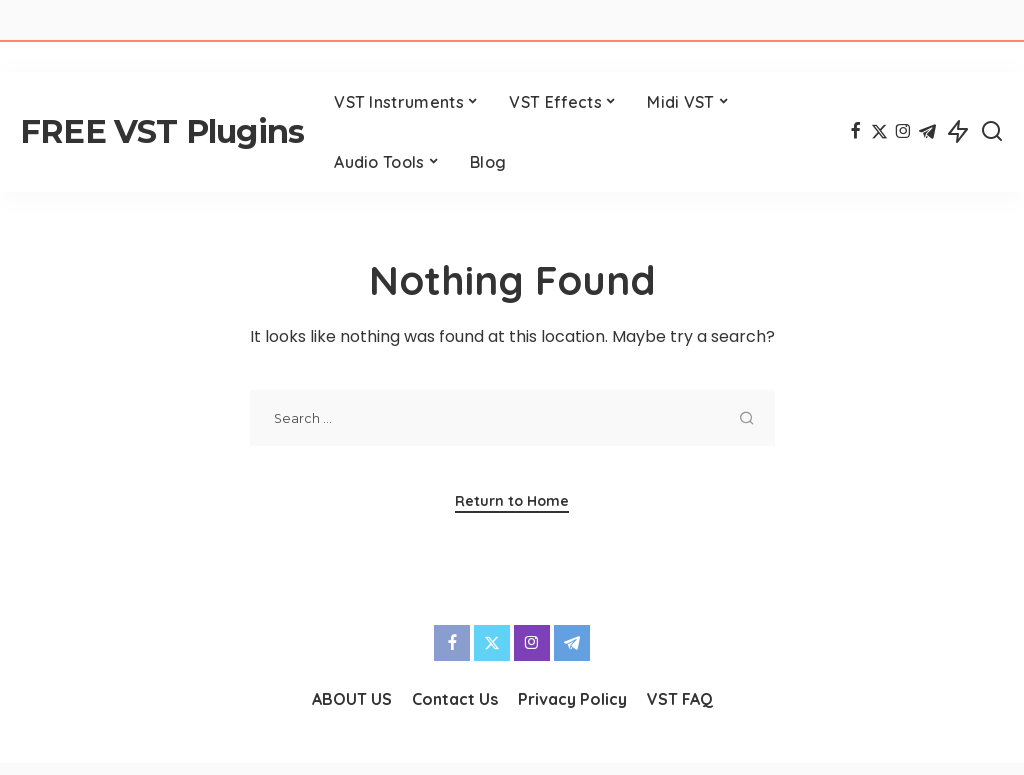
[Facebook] (855, 132)
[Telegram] (927, 132)
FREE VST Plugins (162, 131)
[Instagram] (903, 132)
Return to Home (512, 501)
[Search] (992, 132)
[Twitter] (879, 132)
